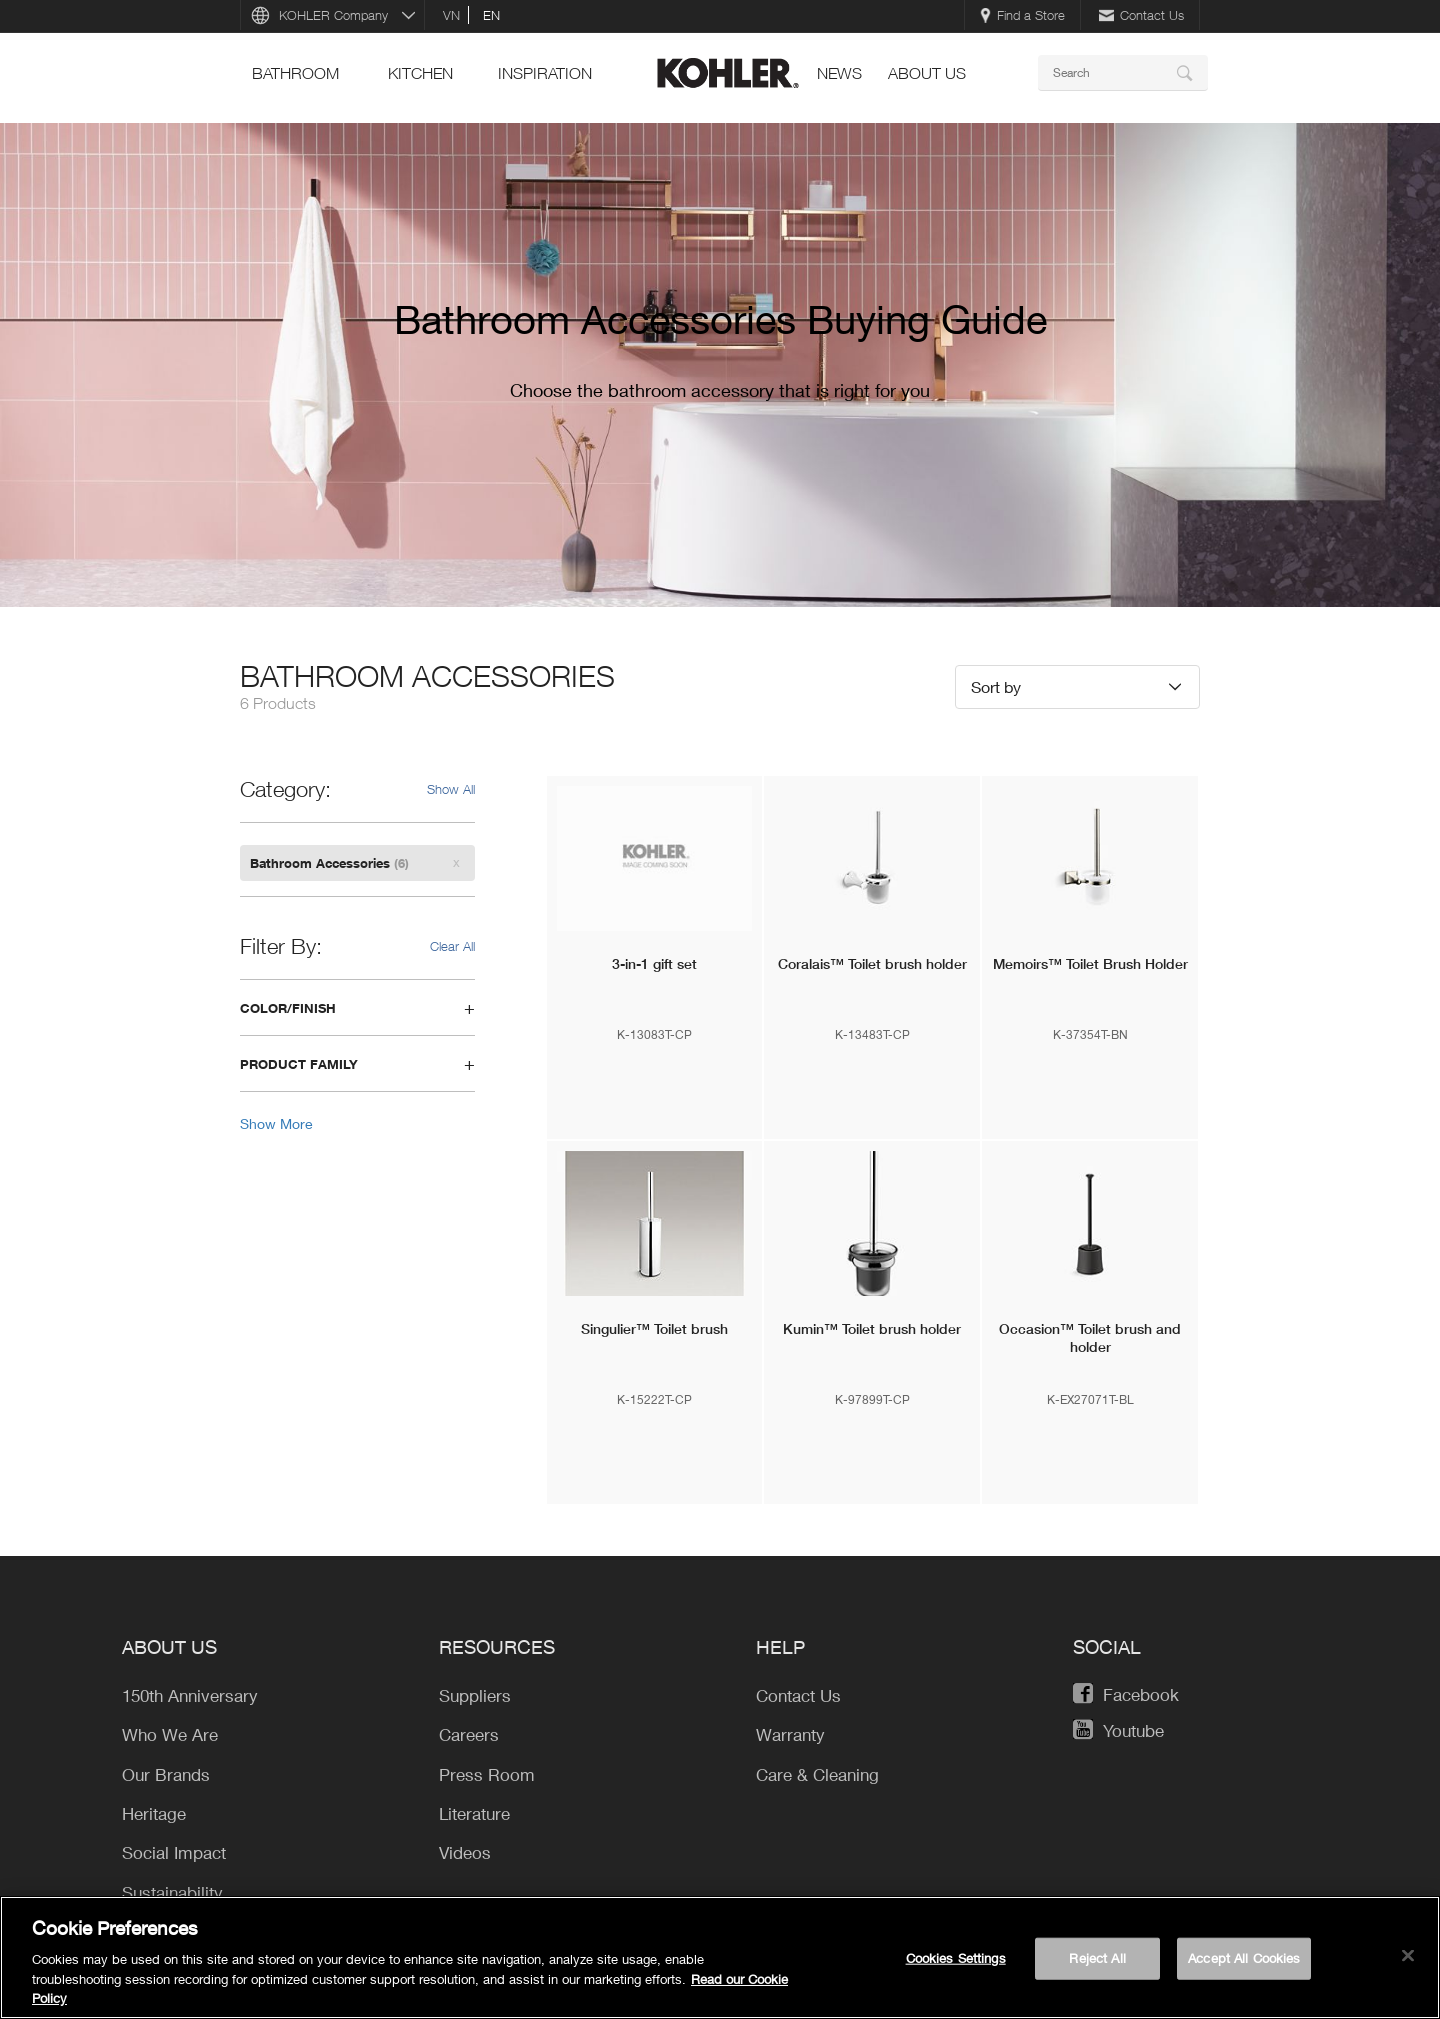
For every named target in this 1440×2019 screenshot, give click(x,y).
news (839, 73)
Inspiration (545, 73)
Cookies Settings (956, 1958)
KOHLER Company (333, 15)
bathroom (295, 73)
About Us (927, 73)
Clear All (452, 946)
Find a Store (1022, 15)
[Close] (1408, 1956)
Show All (451, 789)
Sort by (996, 686)
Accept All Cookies (1244, 1958)
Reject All (1097, 1958)
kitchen (420, 73)
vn (451, 15)
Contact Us (1141, 15)
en (491, 15)
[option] (720, 365)
